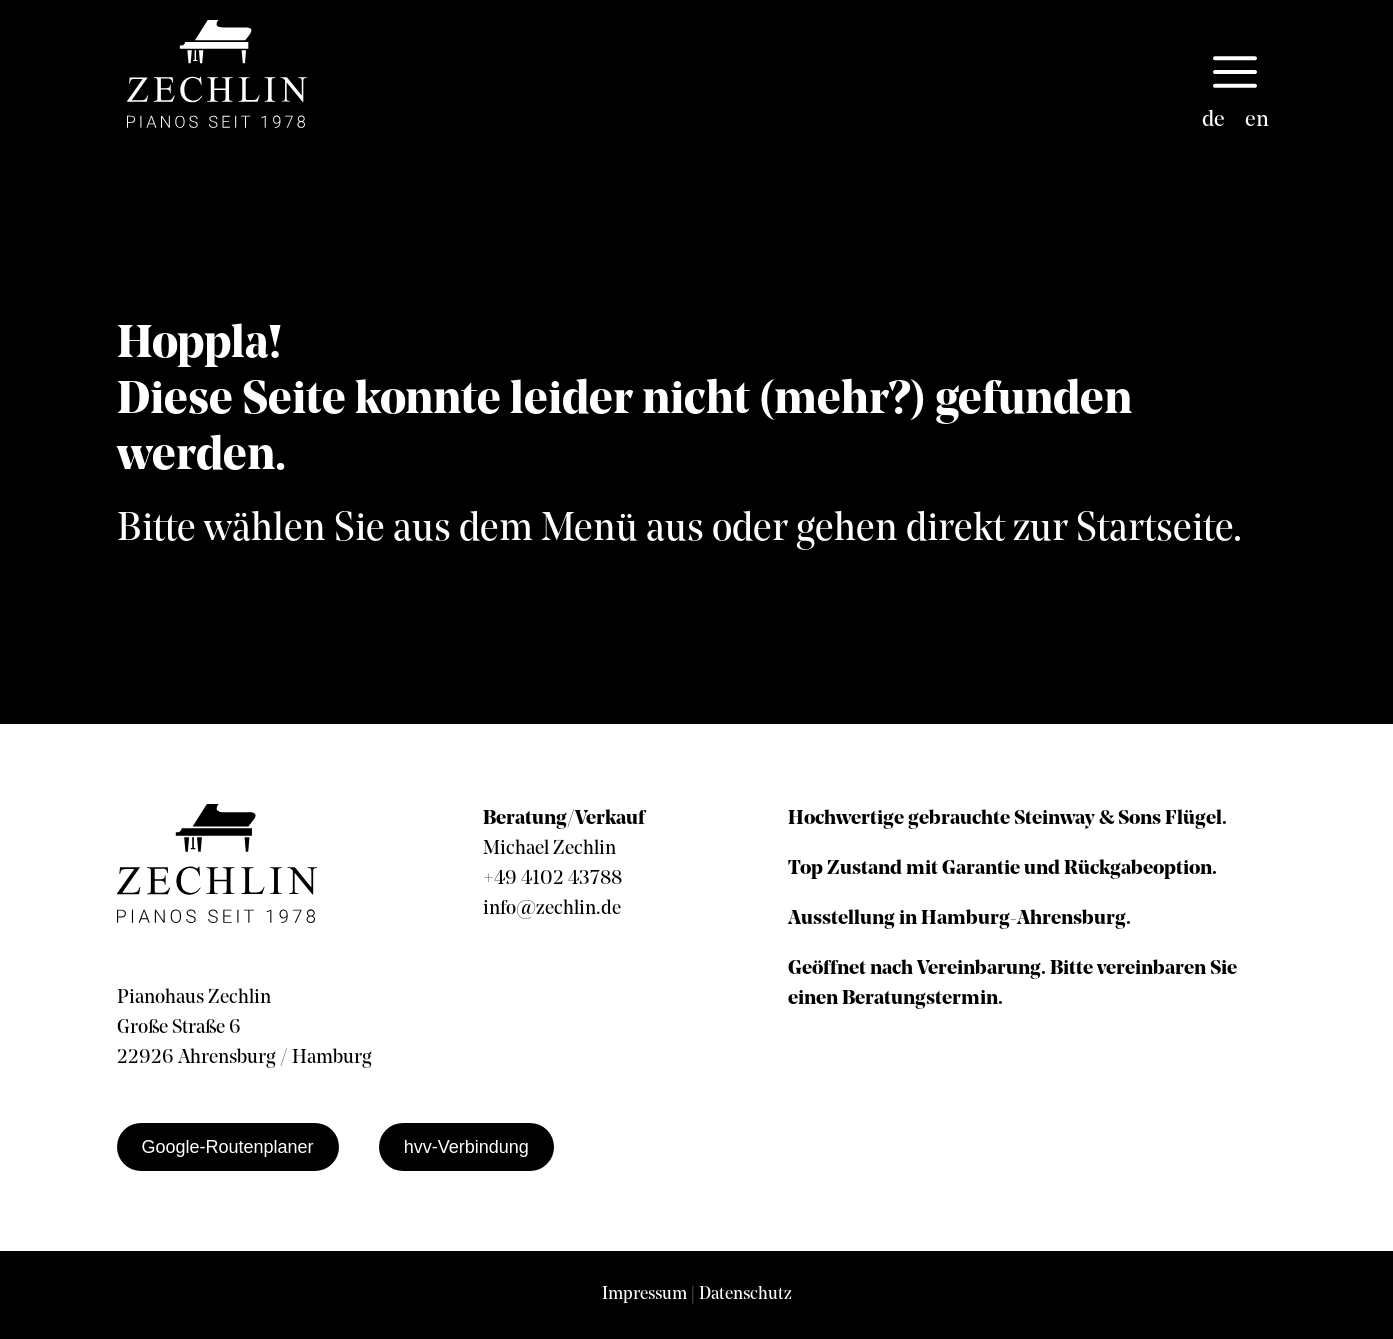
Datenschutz (745, 1294)
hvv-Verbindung (466, 1147)
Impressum (644, 1294)
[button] (1235, 74)
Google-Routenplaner (228, 1147)
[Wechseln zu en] (1257, 121)
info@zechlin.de (552, 909)
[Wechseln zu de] (1213, 121)
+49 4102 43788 (552, 879)
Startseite (1154, 530)
